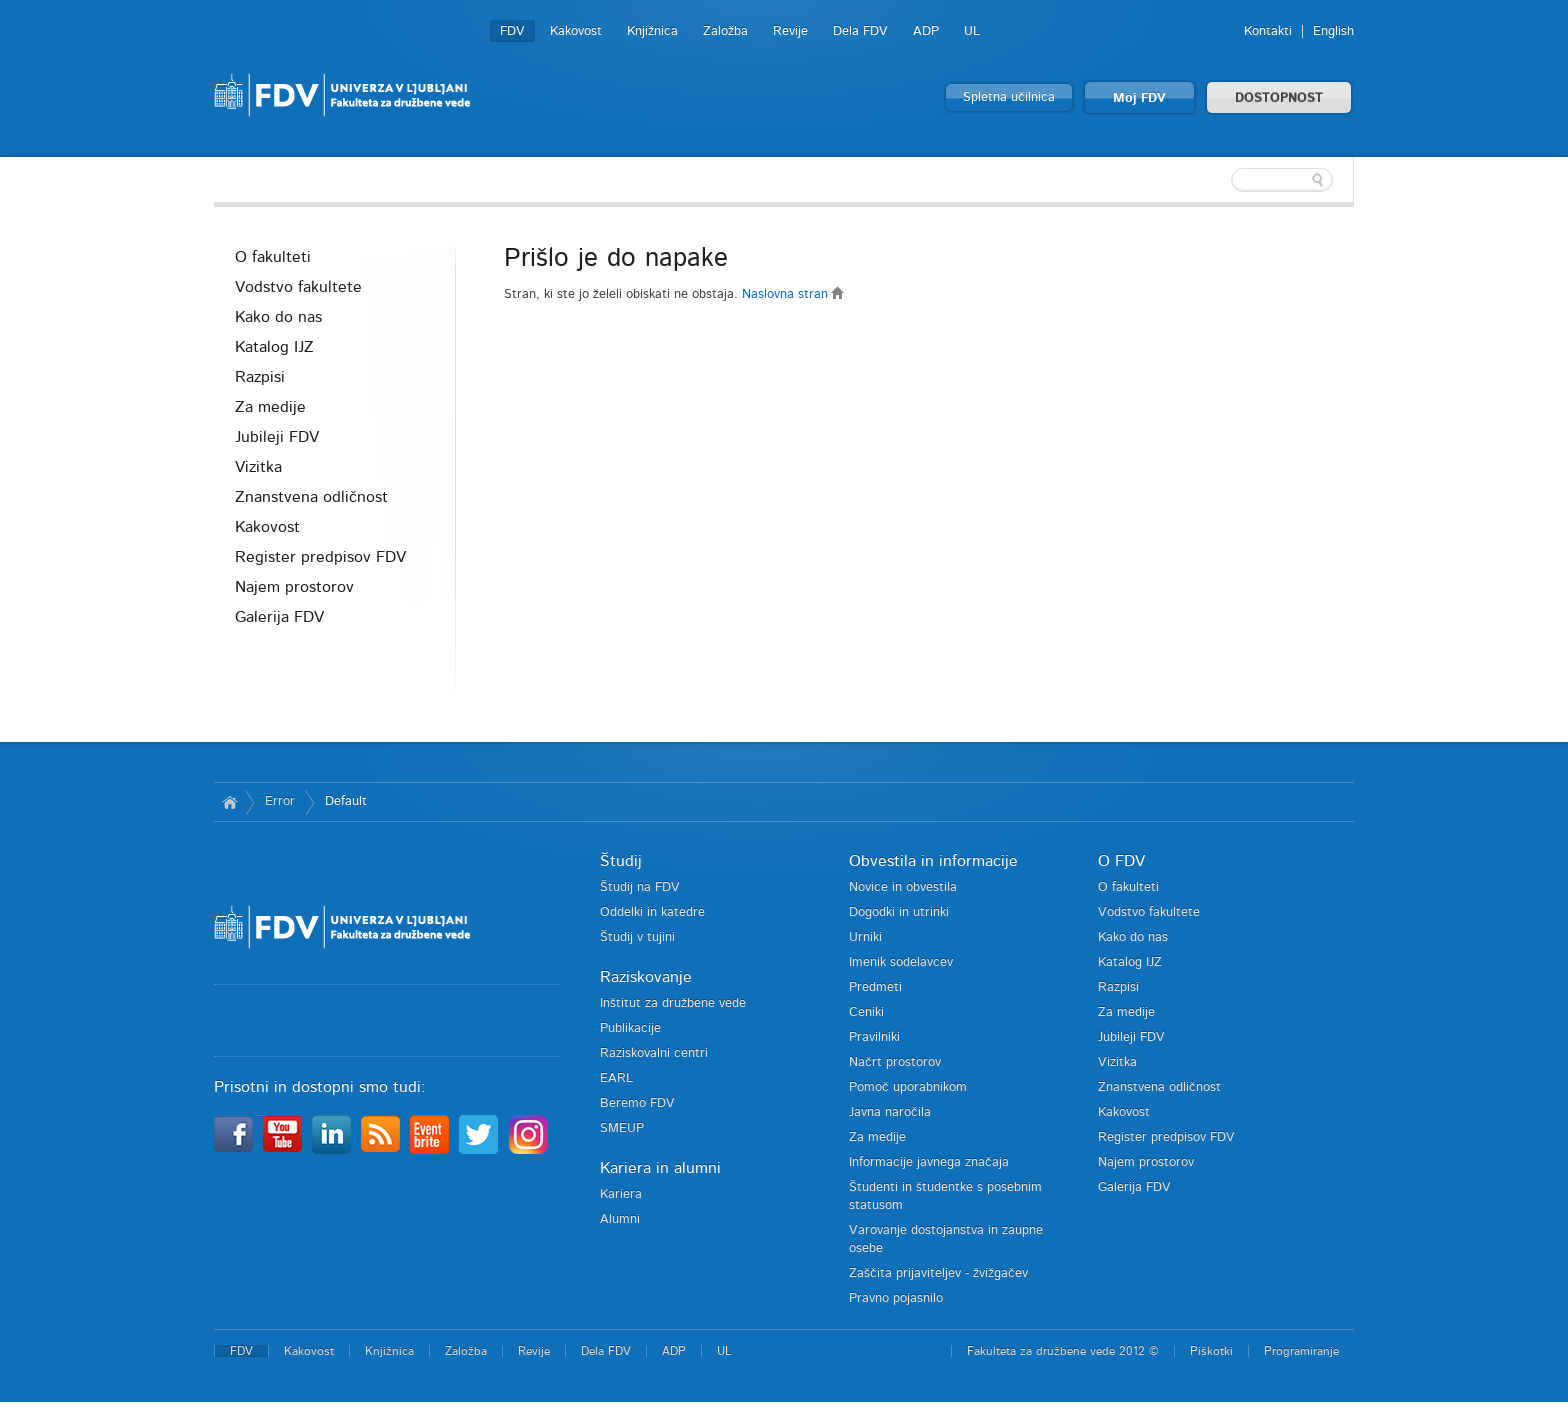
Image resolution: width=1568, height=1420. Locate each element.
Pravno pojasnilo (896, 1298)
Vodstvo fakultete (298, 287)
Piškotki (1211, 1351)
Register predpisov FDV (320, 557)
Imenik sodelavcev (901, 962)
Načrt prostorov (895, 1062)
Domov (229, 802)
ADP (926, 31)
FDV (512, 31)
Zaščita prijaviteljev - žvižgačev (938, 1273)
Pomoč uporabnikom (908, 1087)
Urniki (865, 937)
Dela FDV (860, 31)
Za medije (270, 407)
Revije (790, 31)
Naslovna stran (793, 294)
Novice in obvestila (903, 887)
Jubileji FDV (277, 437)
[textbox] (1224, 180)
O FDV (1121, 861)
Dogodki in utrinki (899, 912)
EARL (616, 1078)
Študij (621, 861)
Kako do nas (278, 317)
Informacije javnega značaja (929, 1162)
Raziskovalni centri (654, 1053)
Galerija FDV (279, 617)
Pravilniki (874, 1037)
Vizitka (258, 467)
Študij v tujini (637, 937)
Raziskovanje (646, 977)
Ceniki (866, 1012)
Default (346, 801)
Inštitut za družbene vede (673, 1003)
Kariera (621, 1194)
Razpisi (260, 377)
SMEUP (622, 1128)
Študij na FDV (640, 887)
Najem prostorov (294, 587)
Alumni (620, 1219)
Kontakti (1268, 31)
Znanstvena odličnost (311, 497)
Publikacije (630, 1028)
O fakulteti (273, 257)
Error (280, 801)
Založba (725, 31)
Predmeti (875, 987)
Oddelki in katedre (652, 912)
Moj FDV (1139, 98)
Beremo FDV (637, 1103)
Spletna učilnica (1009, 97)
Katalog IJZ (274, 347)
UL (972, 31)
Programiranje (1301, 1351)
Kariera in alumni (660, 1168)
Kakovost (576, 31)
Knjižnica (652, 31)
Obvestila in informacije (933, 861)
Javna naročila (890, 1112)
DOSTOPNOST (1279, 98)
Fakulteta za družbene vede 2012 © (1063, 1351)
